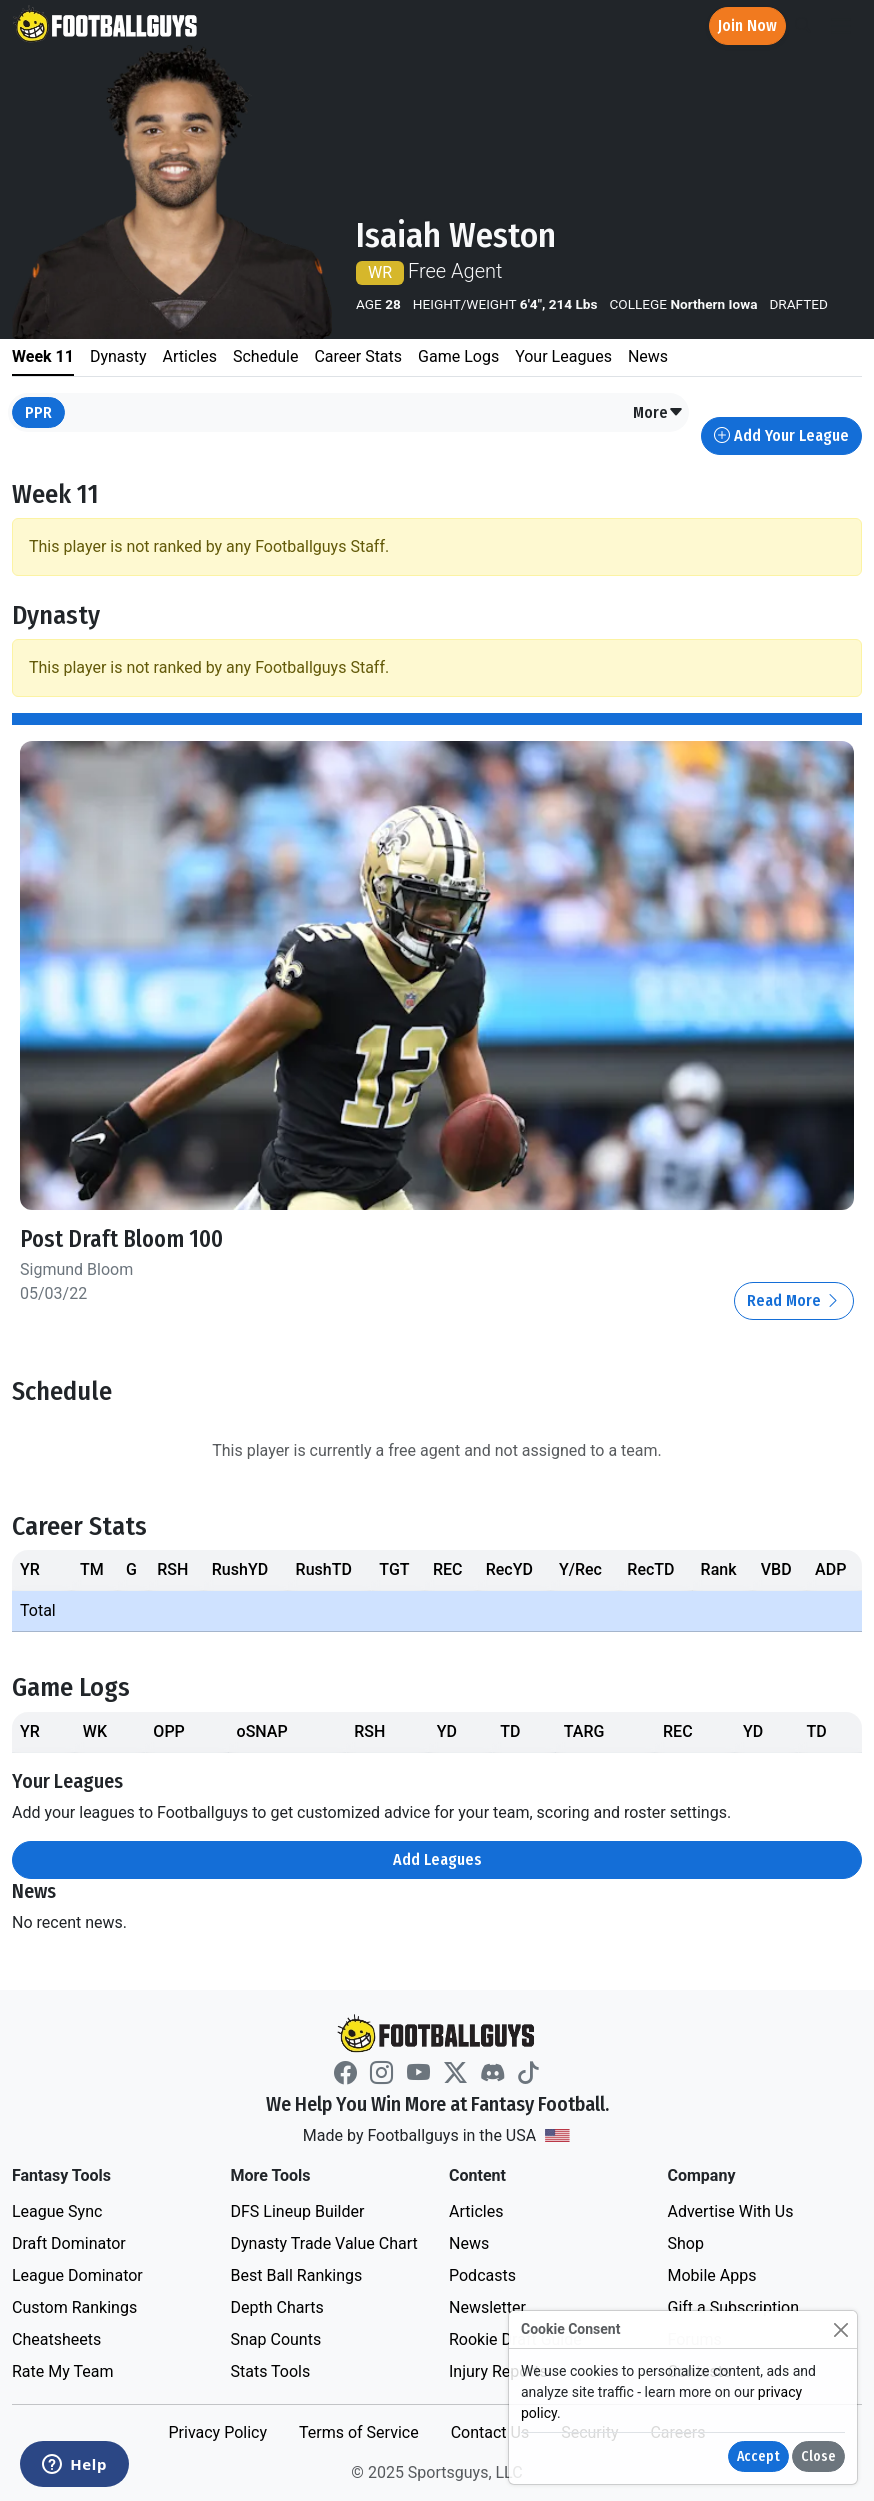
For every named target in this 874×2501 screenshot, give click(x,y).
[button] (658, 413)
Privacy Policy (217, 2432)
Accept (758, 2456)
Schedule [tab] (265, 356)
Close (818, 2456)
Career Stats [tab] (358, 356)
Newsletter (487, 2307)
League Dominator (77, 2275)
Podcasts (482, 2275)
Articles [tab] (190, 356)
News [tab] (648, 356)
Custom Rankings (74, 2307)
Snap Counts (276, 2339)
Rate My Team (62, 2371)
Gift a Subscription (734, 2307)
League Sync (57, 2211)
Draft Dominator (69, 2243)
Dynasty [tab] (118, 356)
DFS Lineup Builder (298, 2211)
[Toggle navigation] (841, 26)
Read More (794, 1300)
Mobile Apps (712, 2275)
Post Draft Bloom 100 (121, 1239)
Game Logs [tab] (458, 356)
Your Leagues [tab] (563, 356)
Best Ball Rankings (297, 2275)
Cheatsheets (56, 2339)
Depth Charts (277, 2307)
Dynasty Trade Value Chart (324, 2243)
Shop (686, 2243)
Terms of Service (359, 2432)
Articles (476, 2211)
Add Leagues (437, 1859)
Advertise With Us (731, 2211)
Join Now (747, 25)
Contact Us (490, 2432)
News (469, 2243)
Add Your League (781, 435)
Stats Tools (271, 2371)
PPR (38, 412)
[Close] (840, 2329)
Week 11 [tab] (43, 356)
